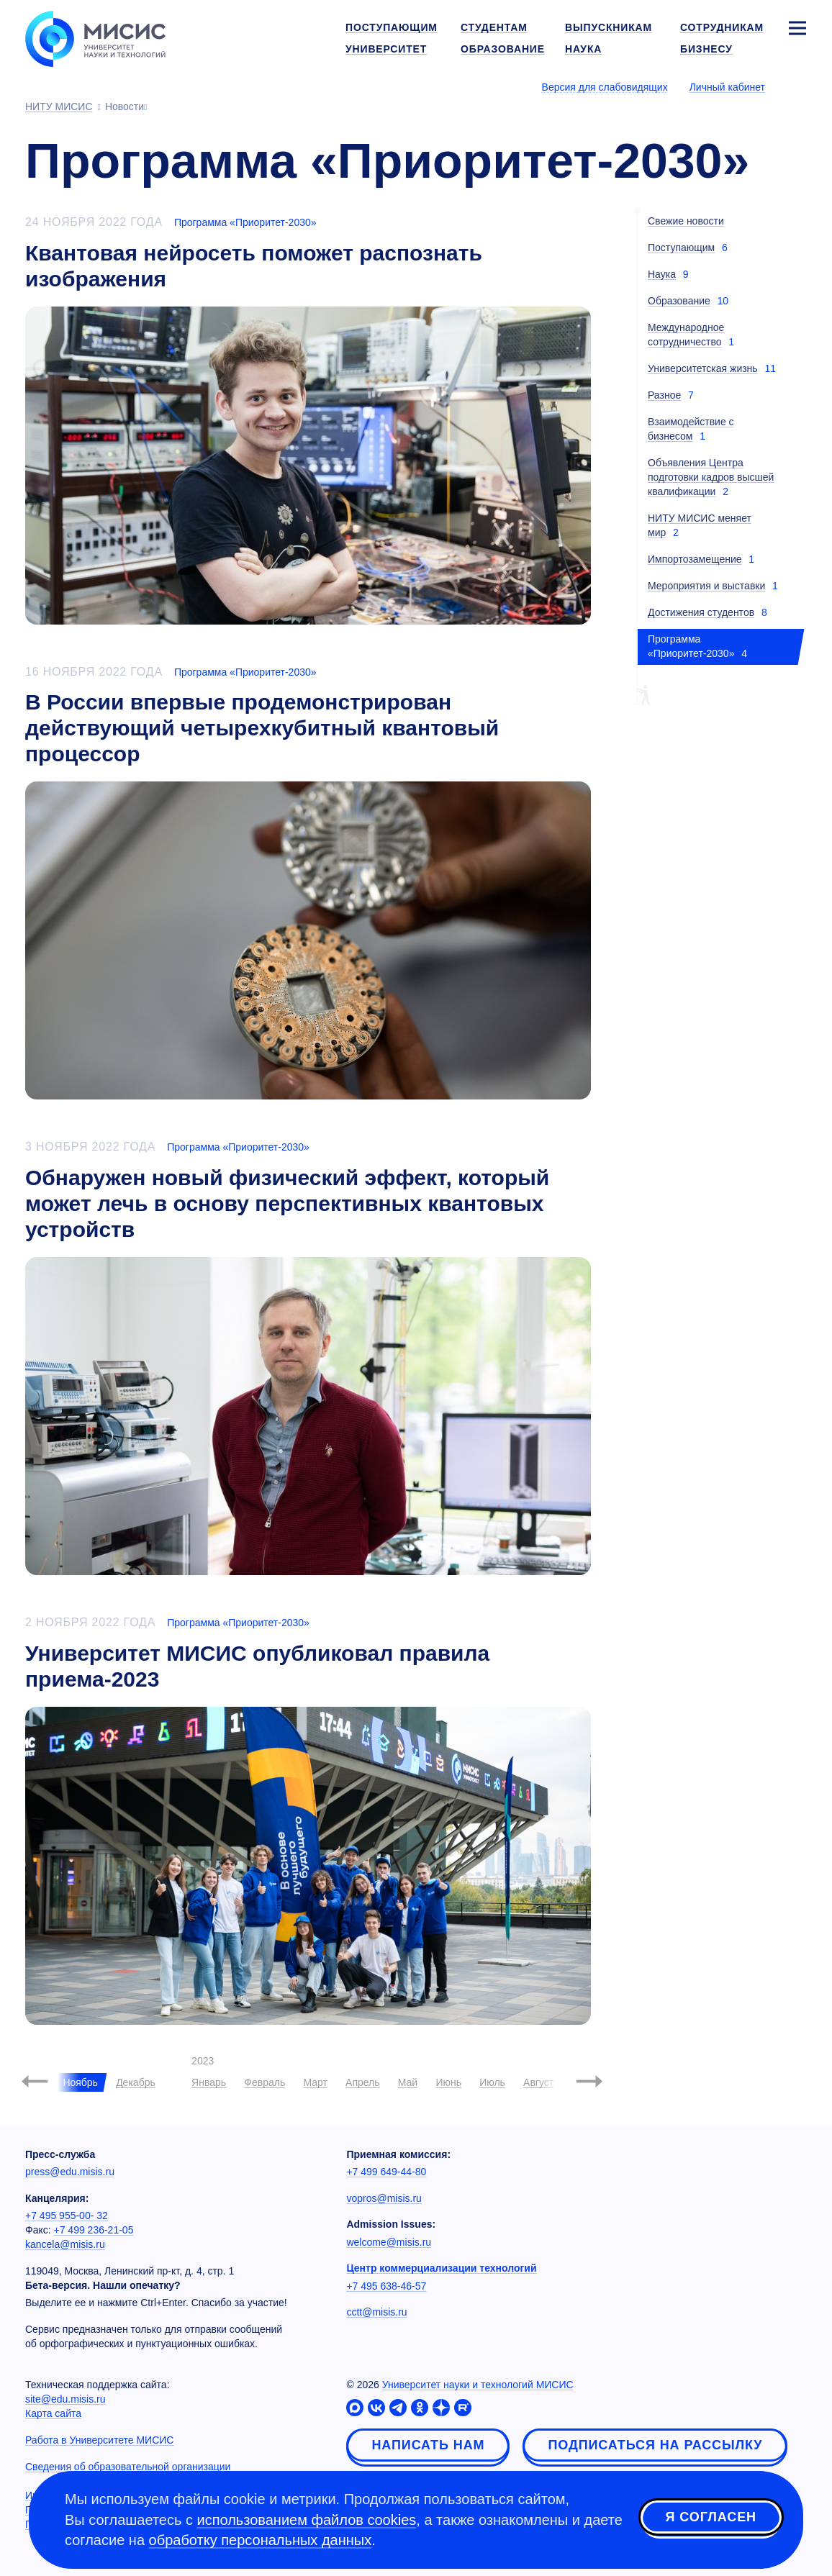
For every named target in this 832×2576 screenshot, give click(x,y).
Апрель (362, 2082)
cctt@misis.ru (376, 2312)
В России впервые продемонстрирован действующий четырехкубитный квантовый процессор (262, 728)
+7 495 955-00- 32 (66, 2215)
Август (538, 2082)
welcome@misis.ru (388, 2242)
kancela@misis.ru (65, 2244)
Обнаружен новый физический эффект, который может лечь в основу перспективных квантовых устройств (287, 1203)
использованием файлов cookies (307, 2520)
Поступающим (681, 247)
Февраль (264, 2082)
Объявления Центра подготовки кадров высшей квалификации (711, 477)
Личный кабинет (727, 87)
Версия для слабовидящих (605, 87)
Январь (208, 2082)
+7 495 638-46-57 (386, 2286)
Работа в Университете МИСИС (99, 2440)
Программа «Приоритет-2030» (245, 222)
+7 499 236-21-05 (94, 2230)
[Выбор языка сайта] (797, 86)
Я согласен (711, 2518)
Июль (492, 2082)
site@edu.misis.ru (65, 2399)
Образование (679, 301)
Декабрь (135, 2082)
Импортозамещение (695, 559)
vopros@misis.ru (383, 2198)
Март (315, 2082)
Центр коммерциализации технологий (441, 2268)
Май (407, 2082)
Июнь (448, 2082)
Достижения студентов (701, 612)
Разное (664, 395)
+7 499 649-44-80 (386, 2171)
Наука (662, 274)
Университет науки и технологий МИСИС (478, 2384)
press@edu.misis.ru (69, 2171)
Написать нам (427, 2445)
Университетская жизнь (703, 368)
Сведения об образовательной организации (127, 2466)
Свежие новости (686, 221)
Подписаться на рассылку (655, 2445)
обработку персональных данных (260, 2540)
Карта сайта (53, 2413)
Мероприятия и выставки (706, 585)
